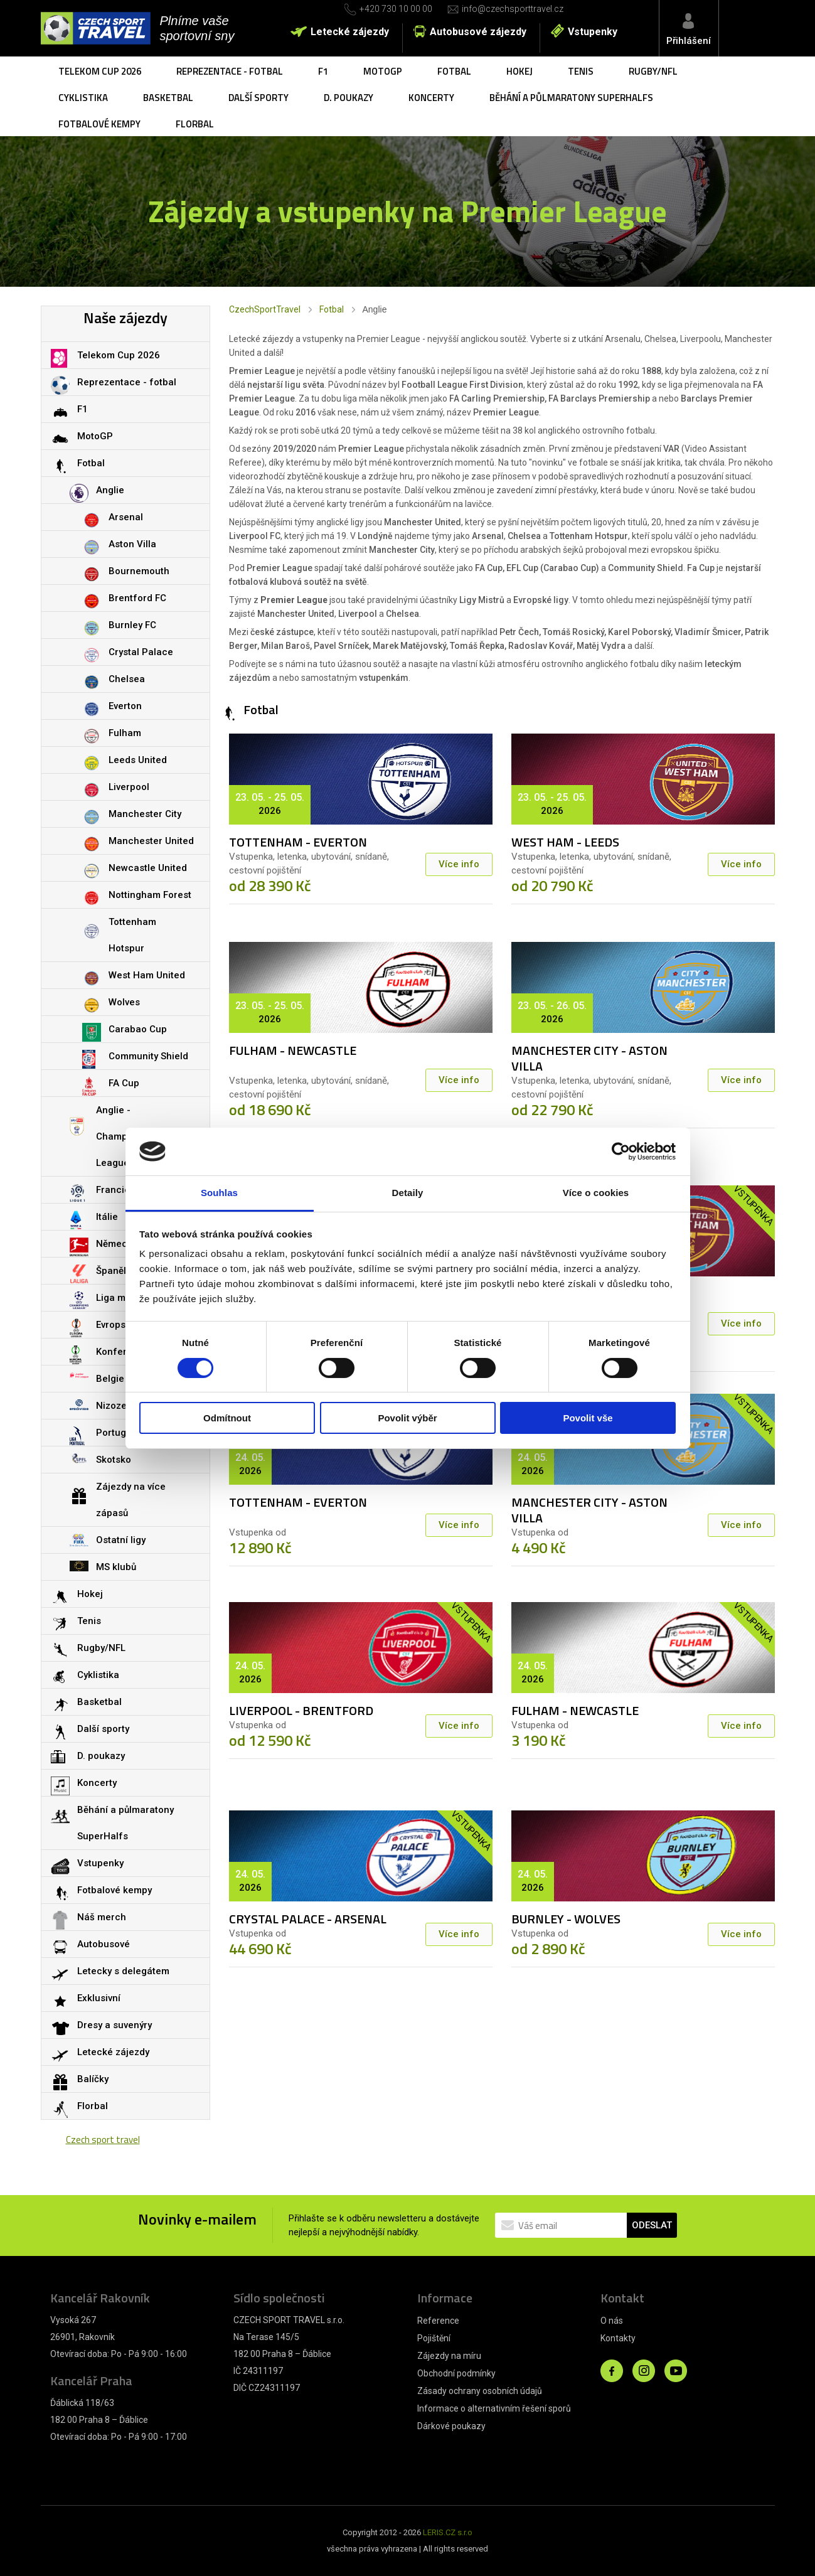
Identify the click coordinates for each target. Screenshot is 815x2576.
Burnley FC (132, 625)
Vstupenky (592, 32)
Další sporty (258, 97)
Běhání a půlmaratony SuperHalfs (571, 97)
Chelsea (127, 679)
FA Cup (124, 1083)
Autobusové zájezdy (478, 32)
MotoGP (382, 71)
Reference (438, 2321)
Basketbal (168, 97)
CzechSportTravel (265, 309)
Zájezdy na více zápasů (131, 1500)
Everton (125, 706)
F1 (323, 71)
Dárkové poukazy (451, 2426)
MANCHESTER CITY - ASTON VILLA (589, 1058)
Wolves (124, 1002)
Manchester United (151, 841)
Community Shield (148, 1056)
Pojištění (433, 2338)
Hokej (519, 71)
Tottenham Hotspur (132, 935)
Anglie (110, 490)
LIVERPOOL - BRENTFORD (301, 1710)
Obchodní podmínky (456, 2373)
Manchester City (145, 814)
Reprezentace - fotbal (229, 71)
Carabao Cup (138, 1029)
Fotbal (454, 71)
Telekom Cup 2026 (99, 71)
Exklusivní (98, 1998)
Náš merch (101, 1917)
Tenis (581, 71)
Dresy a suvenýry (114, 2025)
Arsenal (126, 517)
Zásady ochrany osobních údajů (479, 2391)
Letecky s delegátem (123, 1971)
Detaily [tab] (407, 1192)
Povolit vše (587, 1418)
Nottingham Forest (150, 895)
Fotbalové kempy (99, 124)
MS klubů (116, 1567)
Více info (459, 864)
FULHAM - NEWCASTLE (292, 1050)
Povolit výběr (407, 1418)
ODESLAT (652, 2225)
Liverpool (129, 787)
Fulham (125, 733)
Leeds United (138, 760)
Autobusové (103, 1944)
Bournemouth (139, 571)
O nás (611, 2321)
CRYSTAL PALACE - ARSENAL (307, 1918)
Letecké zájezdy (350, 32)
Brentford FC (137, 598)
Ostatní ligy (121, 1540)
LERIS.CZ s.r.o (447, 2532)
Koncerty (431, 97)
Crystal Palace (141, 652)
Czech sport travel (103, 2139)
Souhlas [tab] (219, 1192)
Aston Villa (132, 544)
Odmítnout (227, 1418)
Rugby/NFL (653, 71)
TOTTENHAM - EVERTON (298, 842)
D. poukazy (348, 97)
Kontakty (618, 2338)
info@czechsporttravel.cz (512, 9)
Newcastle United (148, 868)
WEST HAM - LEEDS (565, 842)
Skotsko (113, 1459)
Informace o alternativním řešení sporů (494, 2408)
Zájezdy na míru (449, 2356)
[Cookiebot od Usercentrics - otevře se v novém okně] (621, 1151)
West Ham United (147, 975)
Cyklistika (83, 97)
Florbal (195, 124)
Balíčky (93, 2079)
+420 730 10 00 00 (396, 9)
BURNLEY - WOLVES (566, 1918)
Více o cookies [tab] (596, 1192)
